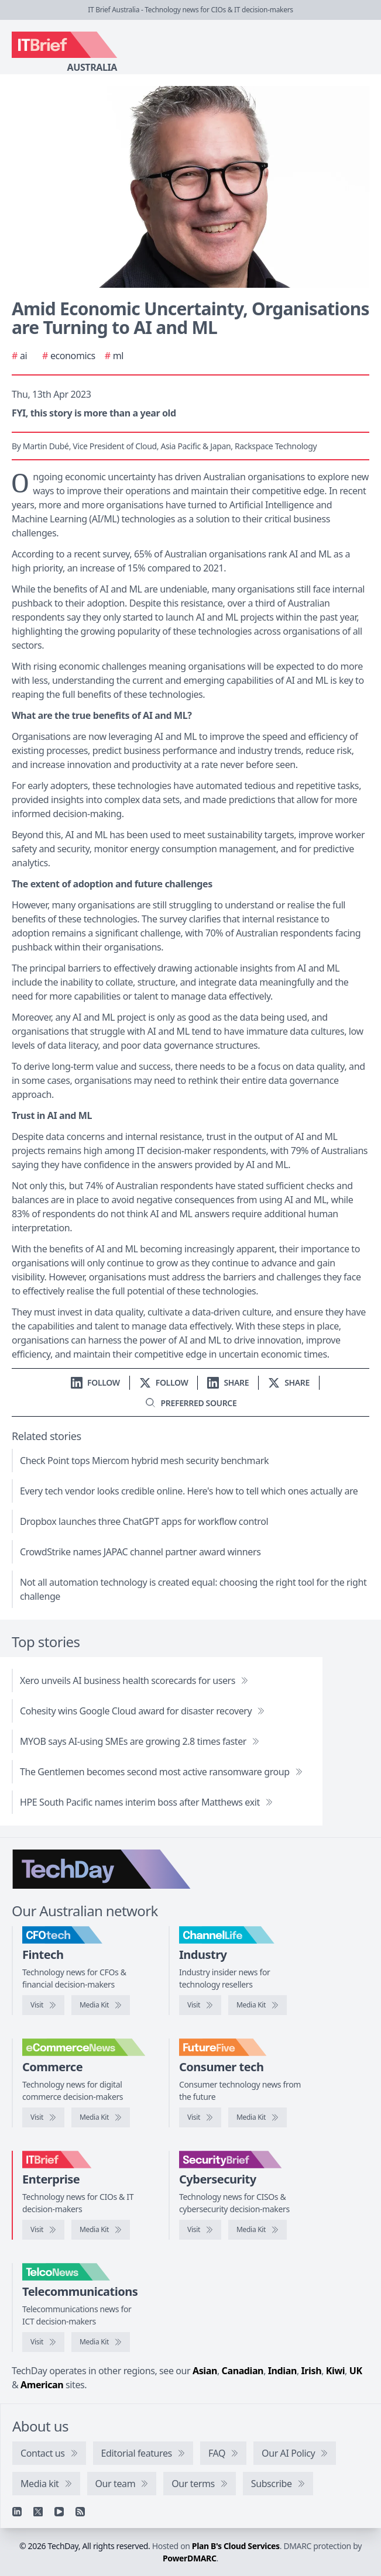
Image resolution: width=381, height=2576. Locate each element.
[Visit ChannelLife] (200, 2005)
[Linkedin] (17, 2511)
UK (355, 2370)
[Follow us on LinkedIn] (95, 1382)
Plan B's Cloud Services (236, 2545)
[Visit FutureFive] (200, 2117)
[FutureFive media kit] (257, 2117)
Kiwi (335, 2370)
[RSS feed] (80, 2511)
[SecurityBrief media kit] (257, 2230)
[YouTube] (59, 2511)
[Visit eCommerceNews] (43, 2117)
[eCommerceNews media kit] (100, 2117)
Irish (311, 2370)
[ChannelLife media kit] (257, 2005)
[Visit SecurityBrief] (200, 2230)
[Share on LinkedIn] (228, 1382)
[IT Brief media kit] (100, 2230)
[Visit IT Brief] (43, 2230)
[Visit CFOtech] (43, 2005)
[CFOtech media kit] (100, 2005)
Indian (282, 2370)
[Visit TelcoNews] (43, 2342)
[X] (38, 2511)
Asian (205, 2370)
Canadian (243, 2370)
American (41, 2384)
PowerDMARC (190, 2558)
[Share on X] (289, 1382)
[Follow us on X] (164, 1382)
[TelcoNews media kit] (100, 2342)
